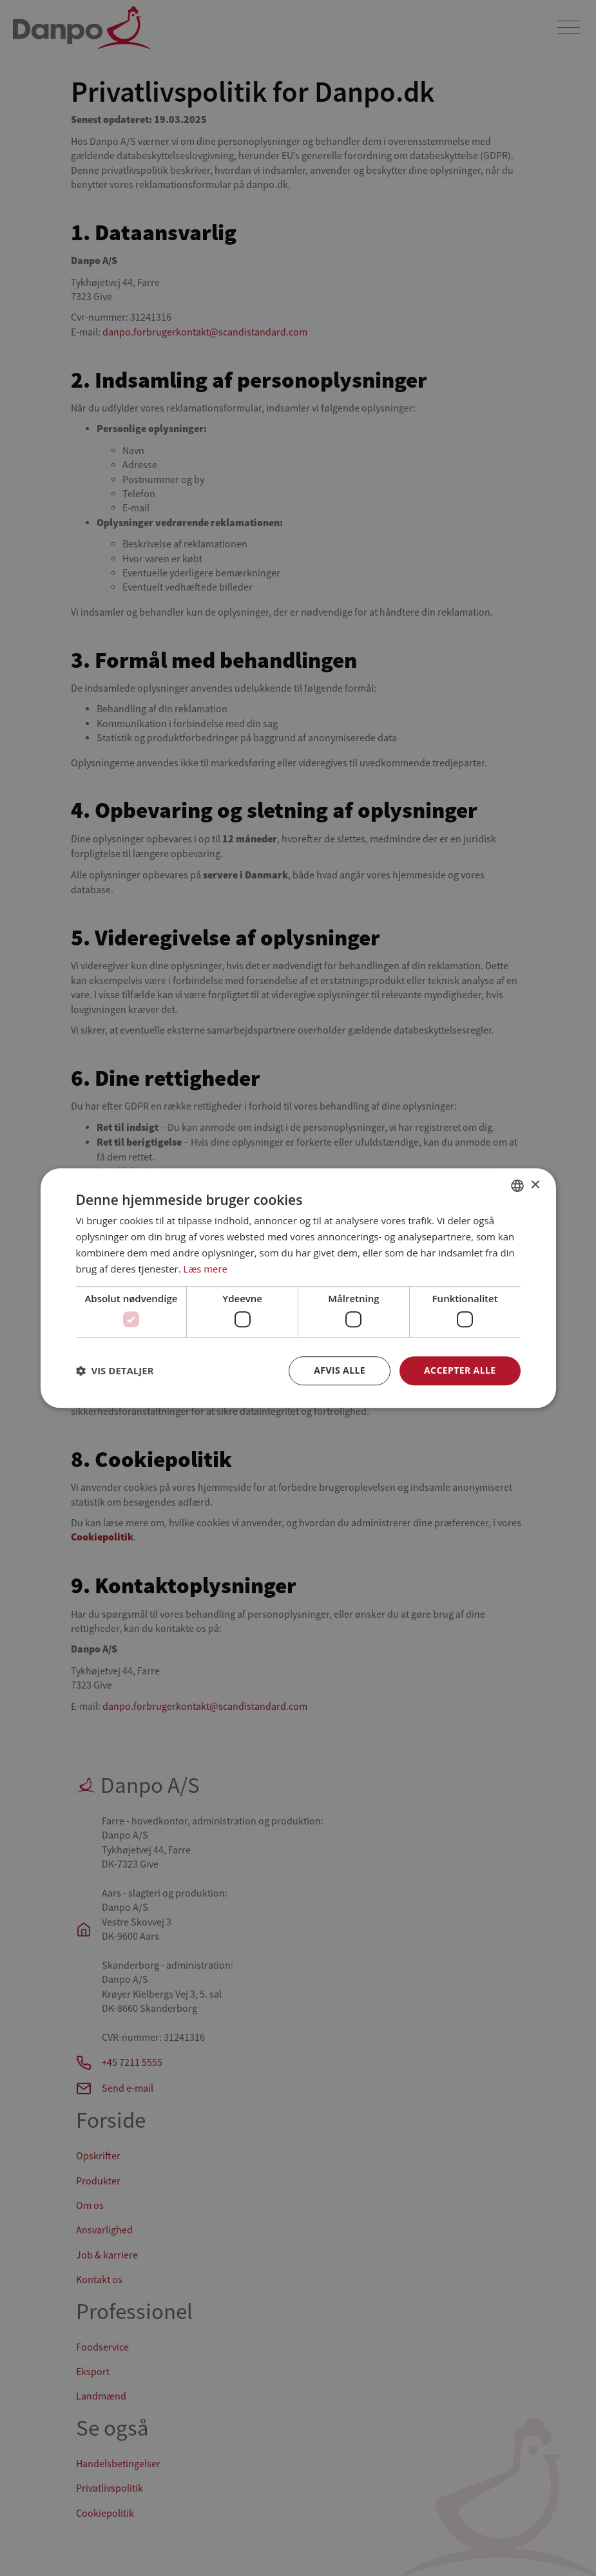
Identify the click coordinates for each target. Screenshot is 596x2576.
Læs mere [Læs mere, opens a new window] (206, 1268)
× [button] (535, 1185)
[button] (115, 1370)
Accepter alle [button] (459, 1370)
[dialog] (298, 1288)
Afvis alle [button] (339, 1370)
